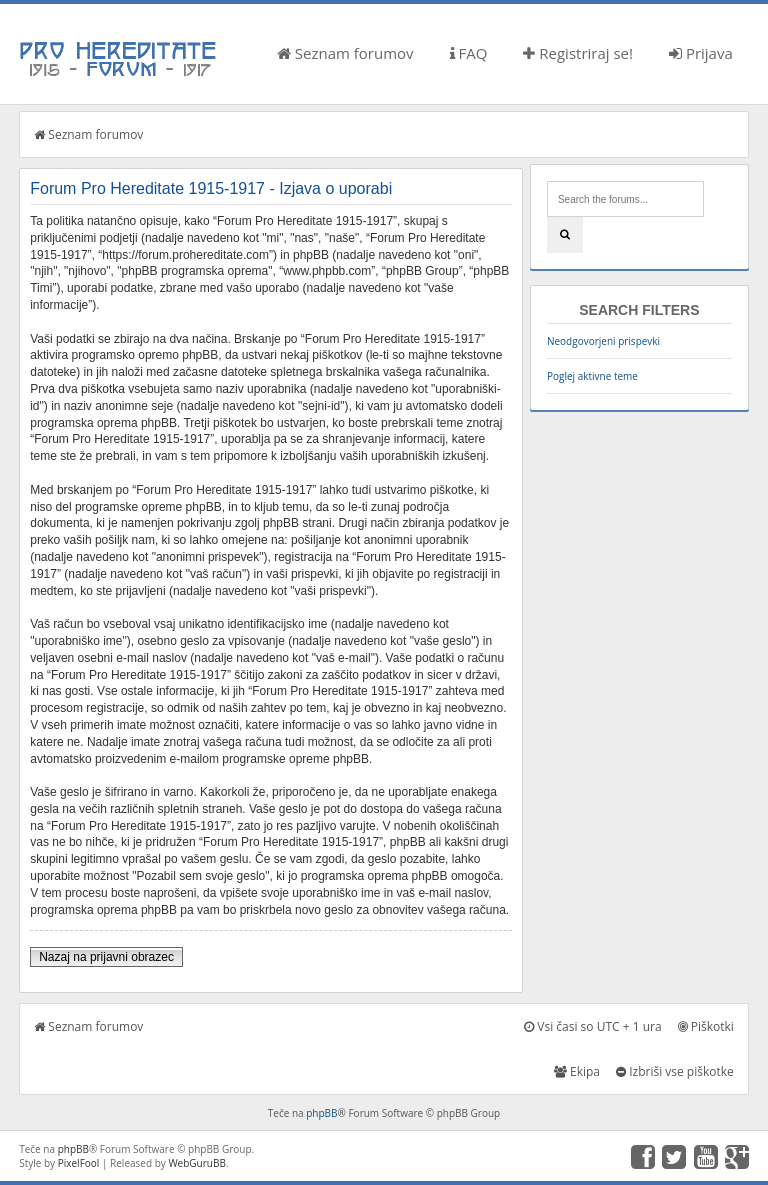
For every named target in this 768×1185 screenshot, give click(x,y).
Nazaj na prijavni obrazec (106, 957)
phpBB (321, 1113)
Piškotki (706, 1026)
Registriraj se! (578, 53)
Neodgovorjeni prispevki (603, 341)
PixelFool (79, 1163)
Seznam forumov (345, 53)
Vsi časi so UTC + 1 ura (592, 1026)
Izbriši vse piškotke (675, 1071)
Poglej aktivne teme (592, 376)
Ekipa (577, 1071)
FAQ (469, 53)
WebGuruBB (197, 1163)
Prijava (701, 53)
